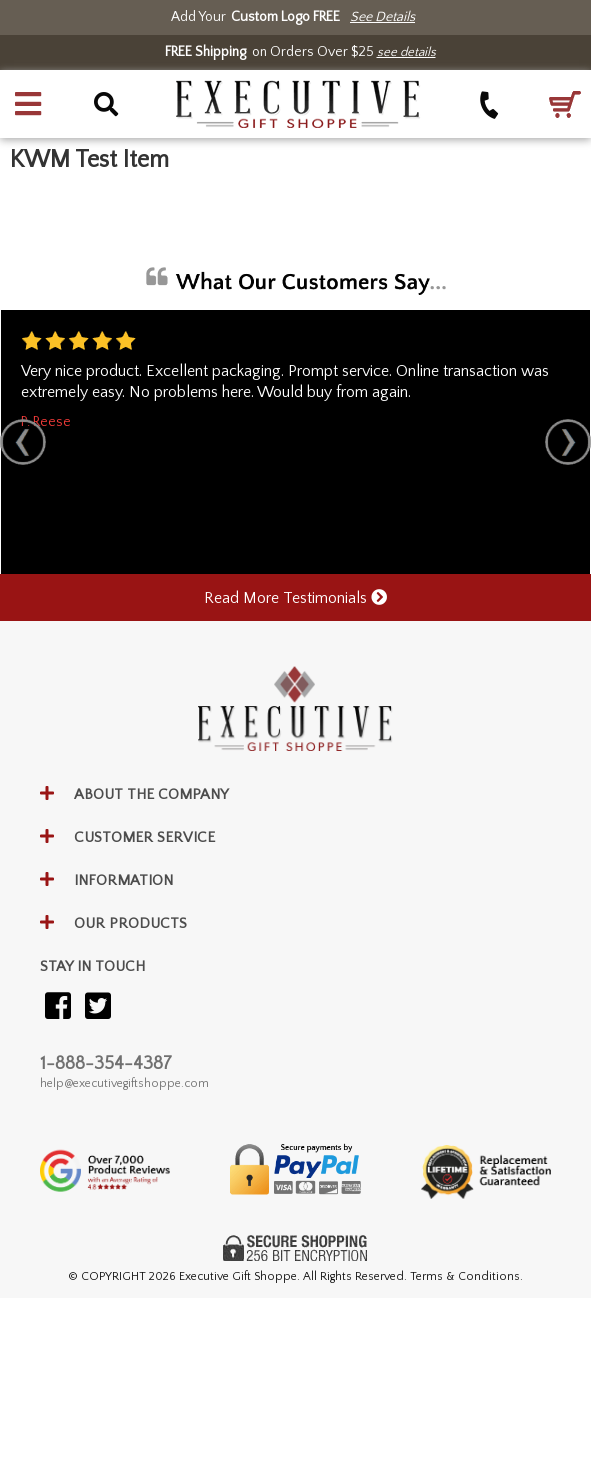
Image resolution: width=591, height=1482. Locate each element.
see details (406, 52)
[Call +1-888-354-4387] (489, 104)
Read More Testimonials (295, 598)
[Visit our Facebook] (58, 1007)
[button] (28, 104)
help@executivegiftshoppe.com (124, 1083)
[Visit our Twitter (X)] (98, 1007)
